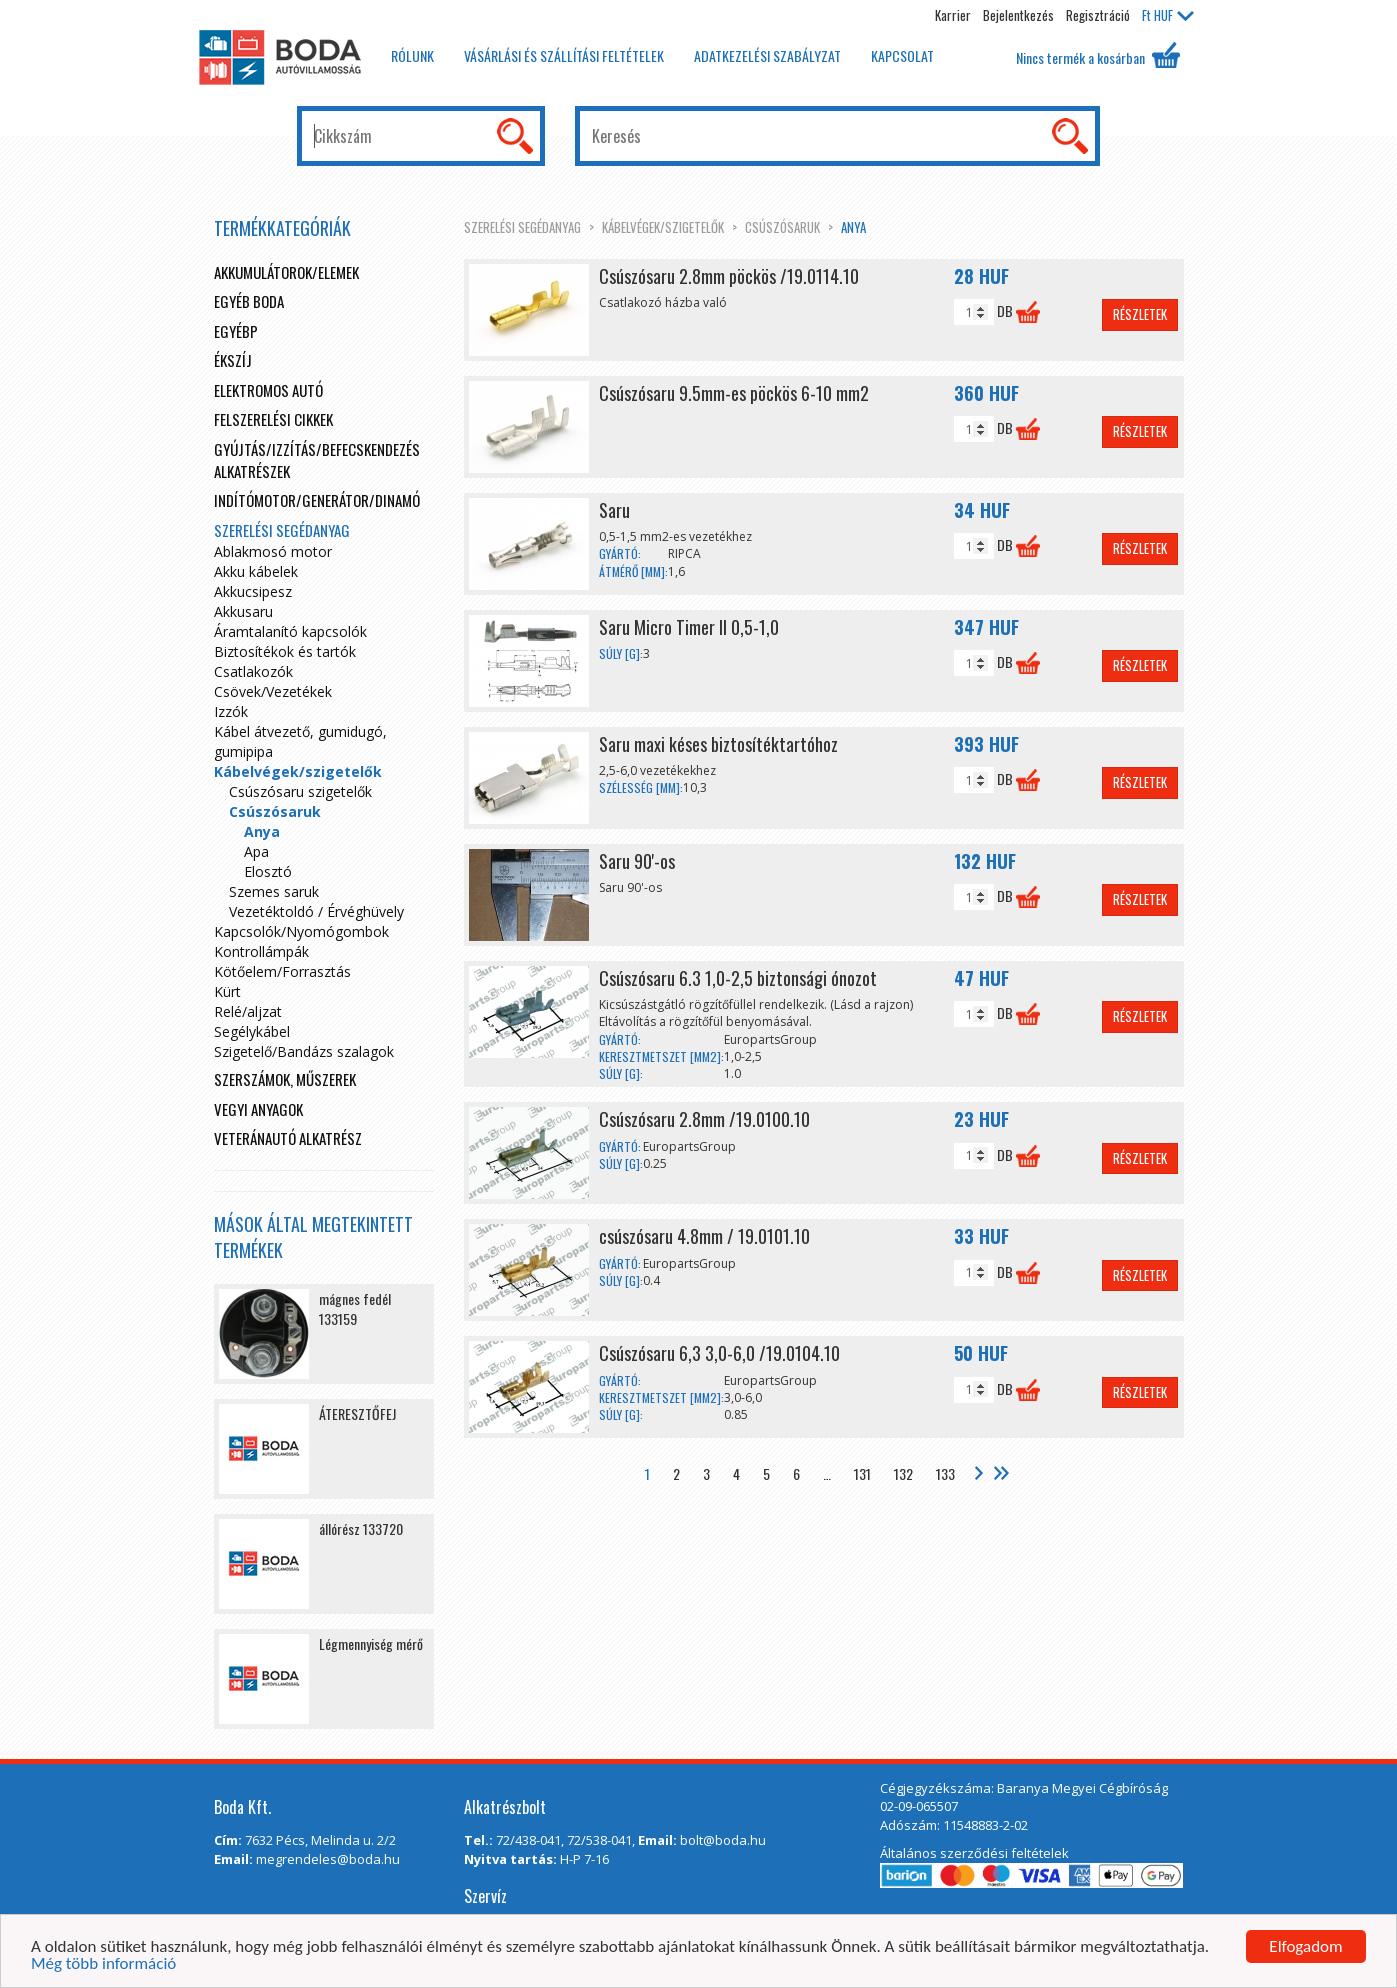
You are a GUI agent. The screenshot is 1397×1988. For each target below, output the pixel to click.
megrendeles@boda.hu (328, 1859)
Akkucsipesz (253, 591)
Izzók (231, 711)
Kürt (227, 991)
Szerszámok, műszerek (285, 1079)
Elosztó (268, 871)
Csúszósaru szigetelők (300, 791)
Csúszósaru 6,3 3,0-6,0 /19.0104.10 (719, 1353)
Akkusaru (243, 611)
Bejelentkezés (1018, 15)
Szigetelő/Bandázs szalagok (304, 1051)
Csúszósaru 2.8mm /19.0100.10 (704, 1119)
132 (903, 1473)
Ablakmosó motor (273, 551)
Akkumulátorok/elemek (286, 272)
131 (862, 1473)
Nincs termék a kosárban (1098, 55)
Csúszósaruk (782, 227)
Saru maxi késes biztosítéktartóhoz (718, 744)
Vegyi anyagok (258, 1109)
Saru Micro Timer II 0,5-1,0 (689, 627)
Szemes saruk (274, 891)
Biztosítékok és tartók (285, 651)
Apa (256, 851)
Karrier (953, 15)
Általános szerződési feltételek (974, 1853)
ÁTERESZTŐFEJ (357, 1413)
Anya (853, 227)
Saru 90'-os (637, 861)
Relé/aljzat (248, 1011)
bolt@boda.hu (723, 1840)
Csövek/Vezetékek (273, 691)
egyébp (236, 331)
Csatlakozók (253, 671)
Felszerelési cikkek (273, 419)
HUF (1168, 15)
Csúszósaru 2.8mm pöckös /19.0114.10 (729, 276)
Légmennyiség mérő (371, 1643)
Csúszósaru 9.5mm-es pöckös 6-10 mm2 (734, 393)
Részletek (1140, 314)
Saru (614, 510)
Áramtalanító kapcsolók (290, 631)
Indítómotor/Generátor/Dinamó (317, 500)
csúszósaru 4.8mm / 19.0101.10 (704, 1236)
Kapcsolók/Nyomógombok (301, 931)
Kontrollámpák (261, 951)
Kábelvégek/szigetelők (663, 227)
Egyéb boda (249, 301)
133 (945, 1473)
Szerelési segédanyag (522, 227)
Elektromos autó (268, 390)
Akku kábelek (256, 571)
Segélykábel (252, 1031)
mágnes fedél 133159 (355, 1308)
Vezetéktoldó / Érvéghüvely (316, 911)
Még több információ (103, 1967)
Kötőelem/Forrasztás (282, 971)
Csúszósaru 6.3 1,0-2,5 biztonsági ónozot (738, 978)
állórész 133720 (361, 1528)
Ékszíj (233, 360)
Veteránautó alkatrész (288, 1138)
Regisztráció (1098, 15)
